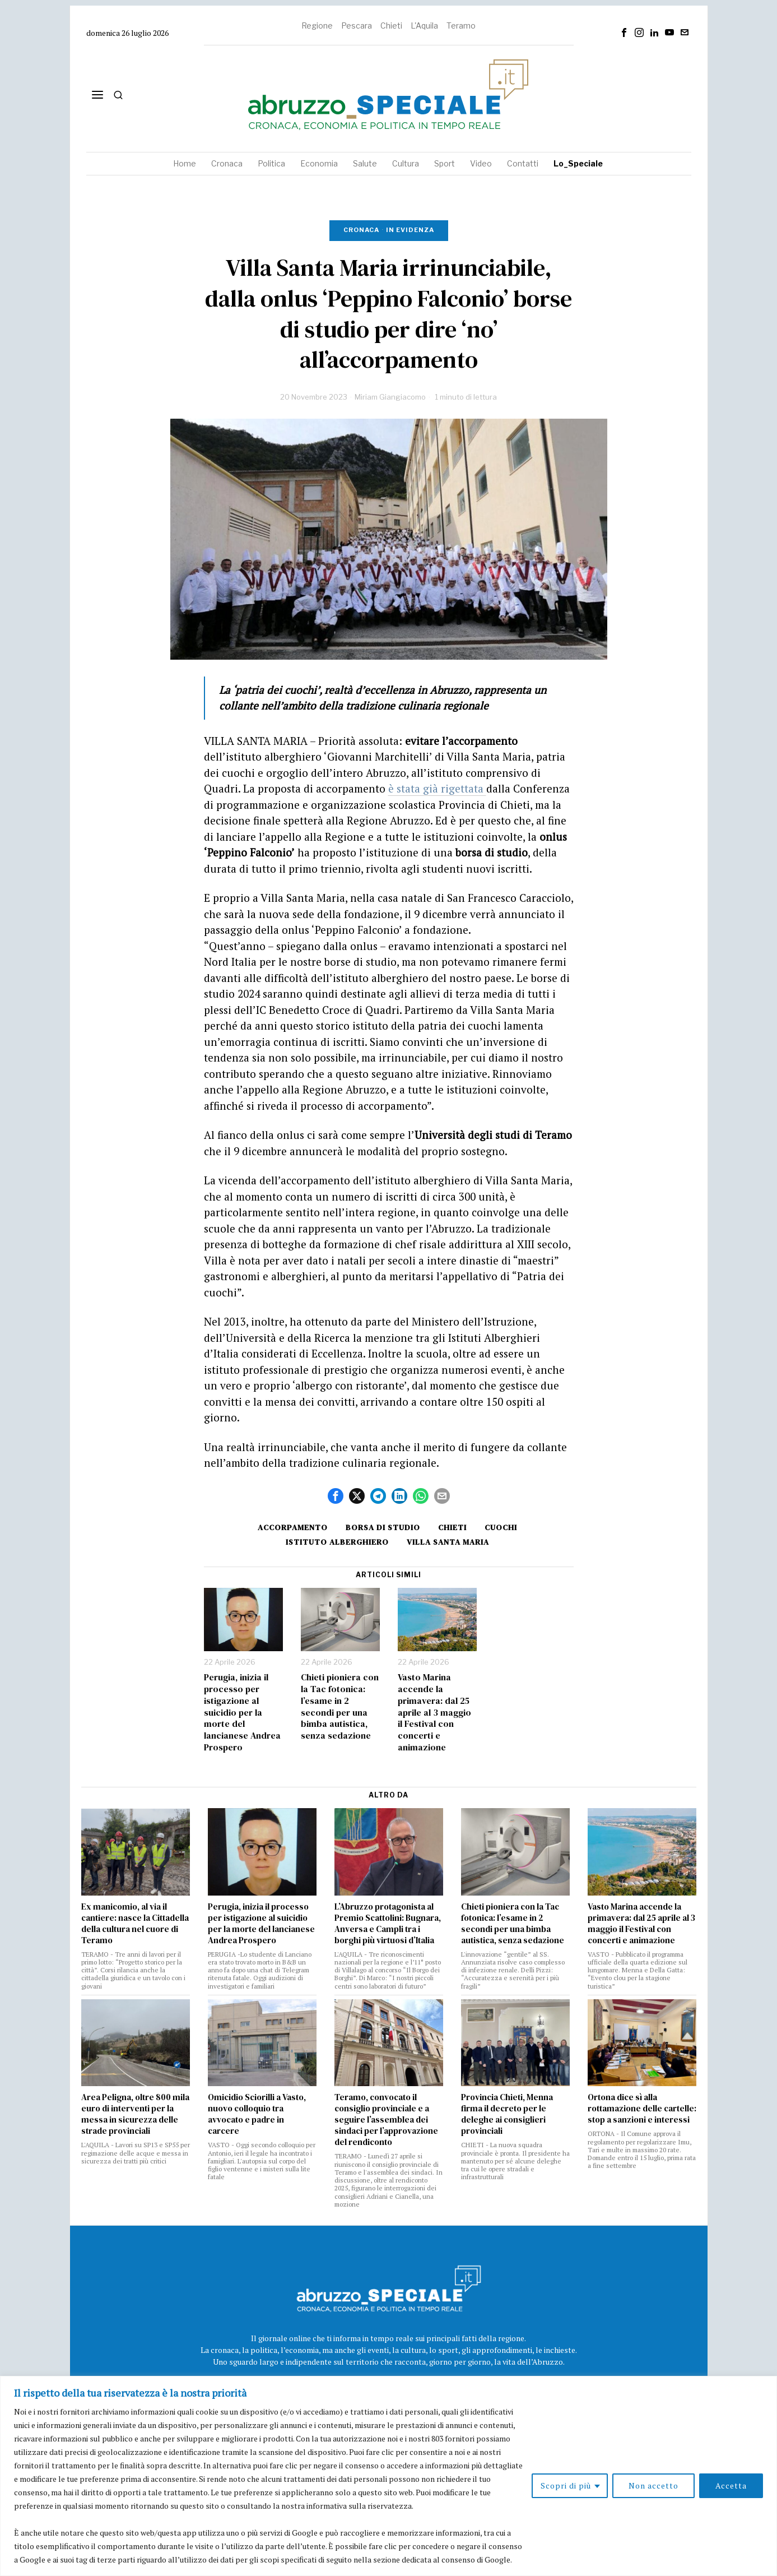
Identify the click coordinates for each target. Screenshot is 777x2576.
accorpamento (293, 1527)
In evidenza (410, 230)
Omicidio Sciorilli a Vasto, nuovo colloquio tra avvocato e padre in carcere (257, 2114)
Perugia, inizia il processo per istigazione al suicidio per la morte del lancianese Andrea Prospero (242, 1712)
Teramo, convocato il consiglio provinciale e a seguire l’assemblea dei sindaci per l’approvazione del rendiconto (386, 2120)
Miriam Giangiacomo (390, 396)
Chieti (391, 25)
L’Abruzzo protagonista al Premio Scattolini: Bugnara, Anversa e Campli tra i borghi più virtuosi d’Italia (387, 1923)
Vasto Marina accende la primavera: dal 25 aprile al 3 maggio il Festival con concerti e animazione (434, 1712)
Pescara (356, 25)
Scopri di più (566, 2485)
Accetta (731, 2485)
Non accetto (653, 2485)
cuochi (501, 1527)
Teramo (461, 25)
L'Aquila (424, 25)
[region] (388, 2476)
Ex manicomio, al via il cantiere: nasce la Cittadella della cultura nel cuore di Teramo (135, 1923)
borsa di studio (383, 1527)
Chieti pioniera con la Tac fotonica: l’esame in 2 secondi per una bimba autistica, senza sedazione (340, 1706)
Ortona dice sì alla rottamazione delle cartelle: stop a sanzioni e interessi (642, 2108)
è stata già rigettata (437, 788)
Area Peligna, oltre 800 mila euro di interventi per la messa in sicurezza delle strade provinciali (135, 2114)
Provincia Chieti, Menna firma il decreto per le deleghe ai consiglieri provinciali (507, 2114)
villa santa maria (448, 1542)
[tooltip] (624, 32)
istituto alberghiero (337, 1542)
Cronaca (361, 230)
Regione (317, 25)
